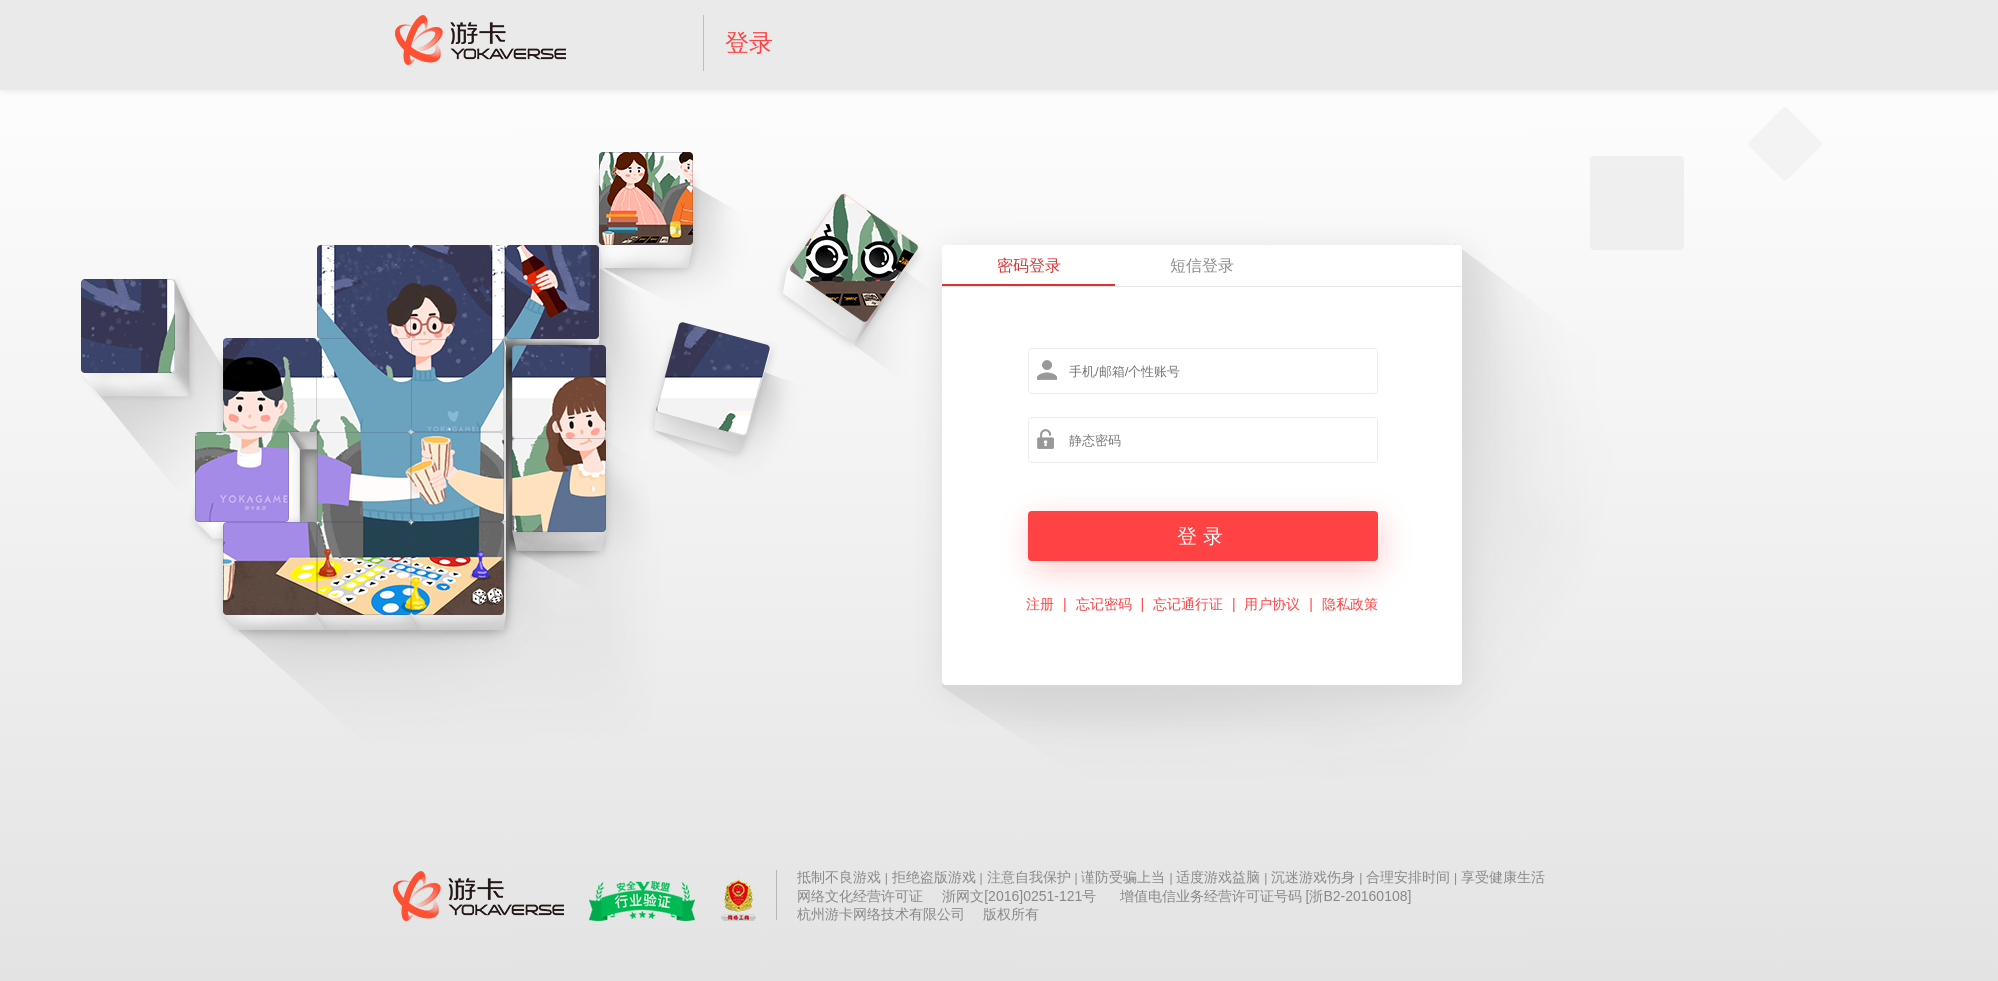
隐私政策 (1350, 604)
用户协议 (1272, 604)
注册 (1040, 604)
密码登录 (1029, 265)
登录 (749, 42)
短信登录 (1202, 265)
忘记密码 (1104, 604)
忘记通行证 (1188, 604)
